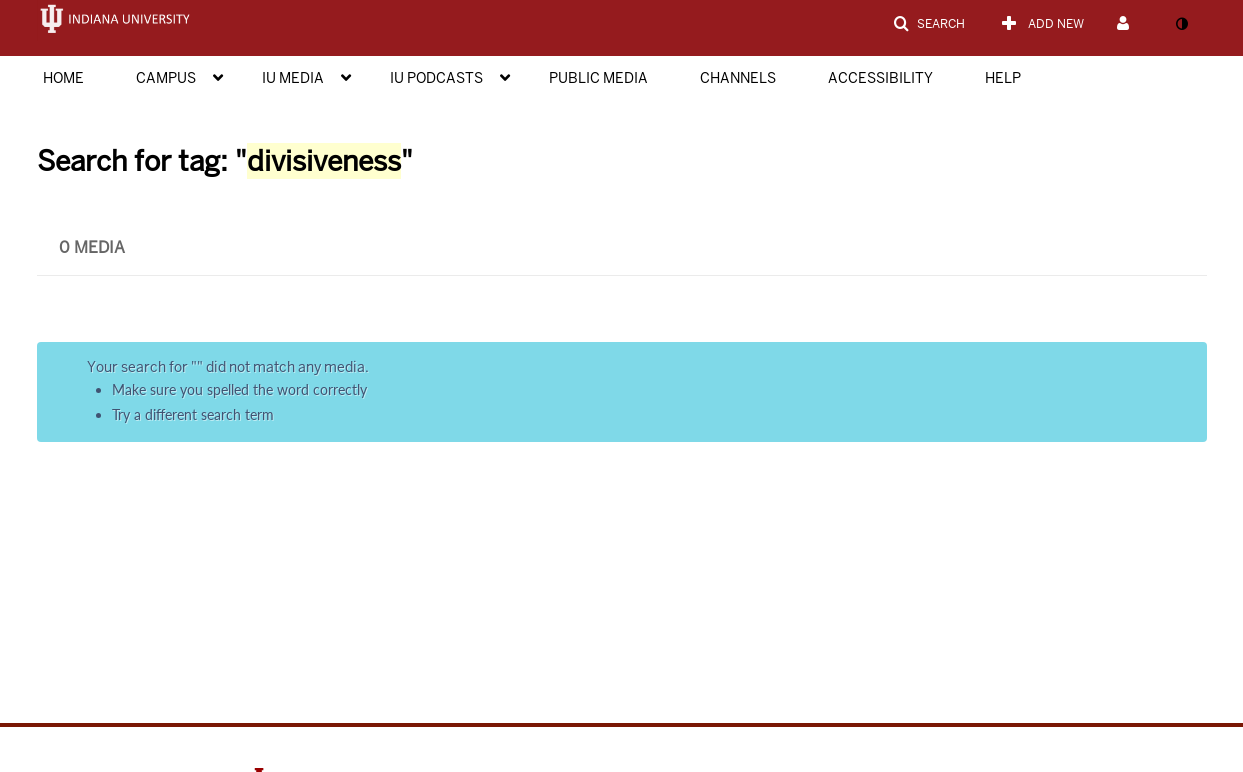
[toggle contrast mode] (1182, 24)
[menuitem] (83, 76)
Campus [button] (166, 78)
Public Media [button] (598, 78)
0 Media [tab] (92, 247)
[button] (929, 24)
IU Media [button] (293, 78)
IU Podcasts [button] (436, 78)
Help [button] (1003, 78)
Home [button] (63, 78)
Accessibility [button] (880, 78)
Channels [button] (738, 78)
